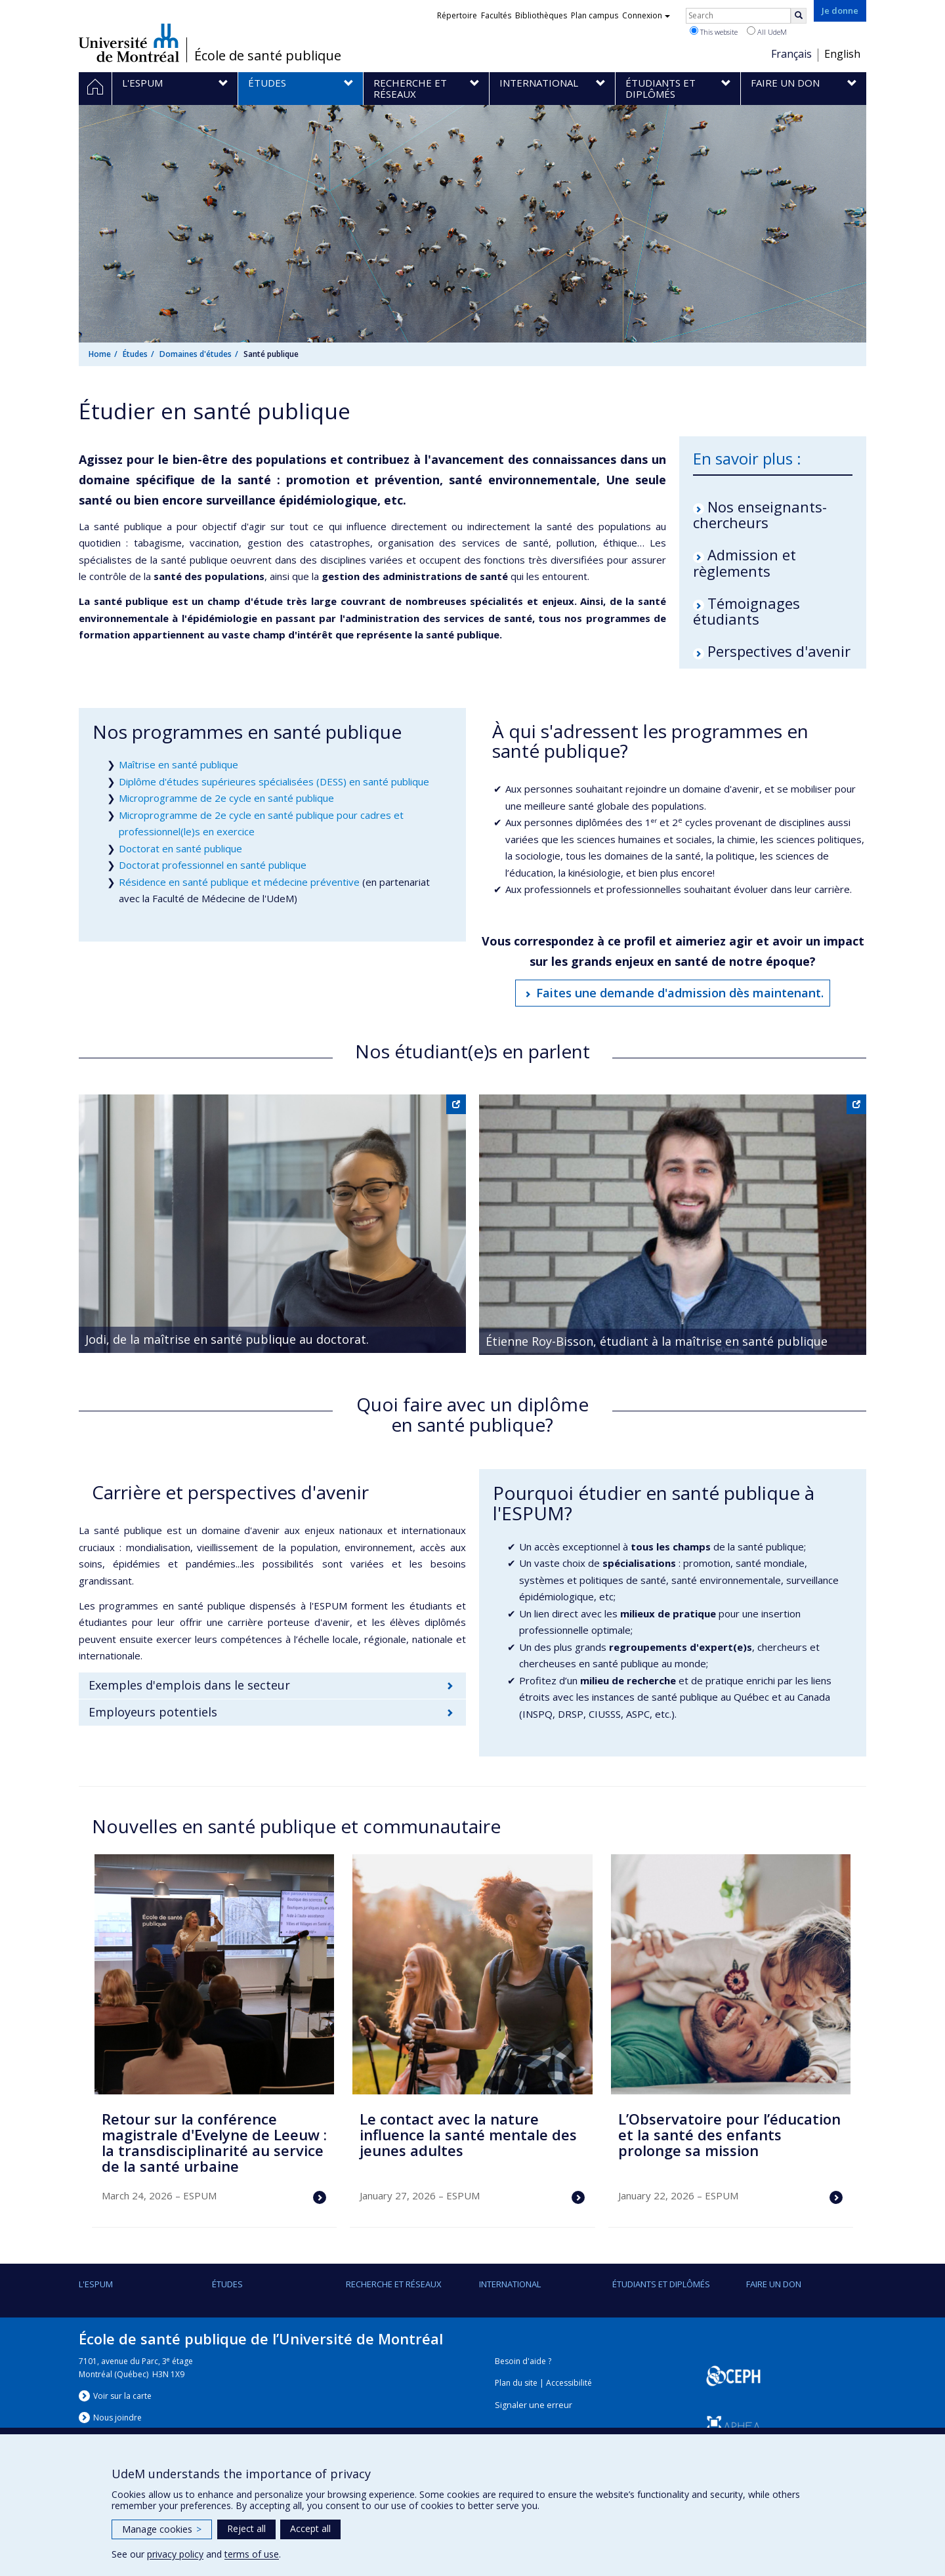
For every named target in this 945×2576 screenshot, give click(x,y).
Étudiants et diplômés (661, 2284)
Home (100, 354)
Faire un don (773, 2284)
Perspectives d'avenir (778, 651)
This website (714, 31)
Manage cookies (161, 2529)
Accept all (310, 2528)
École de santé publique (267, 55)
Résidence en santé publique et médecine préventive (239, 881)
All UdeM (767, 31)
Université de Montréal (129, 42)
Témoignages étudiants (746, 611)
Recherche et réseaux (394, 2284)
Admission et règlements (744, 562)
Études (135, 354)
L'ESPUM (96, 2284)
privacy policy (175, 2554)
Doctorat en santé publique (180, 848)
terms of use (251, 2554)
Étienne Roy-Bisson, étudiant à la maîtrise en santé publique (657, 1341)
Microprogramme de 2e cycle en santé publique (226, 797)
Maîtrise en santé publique (178, 764)
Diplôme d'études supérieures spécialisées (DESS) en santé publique (274, 781)
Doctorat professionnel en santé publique (212, 864)
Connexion (646, 15)
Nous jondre (117, 2417)
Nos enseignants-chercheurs (760, 514)
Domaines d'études (195, 354)
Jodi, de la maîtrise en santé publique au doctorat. (227, 1339)
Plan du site (516, 2382)
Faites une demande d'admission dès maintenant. (680, 993)
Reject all (246, 2528)
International (510, 2284)
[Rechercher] (799, 16)
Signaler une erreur (533, 2405)
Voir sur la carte (122, 2395)
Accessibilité (569, 2382)
